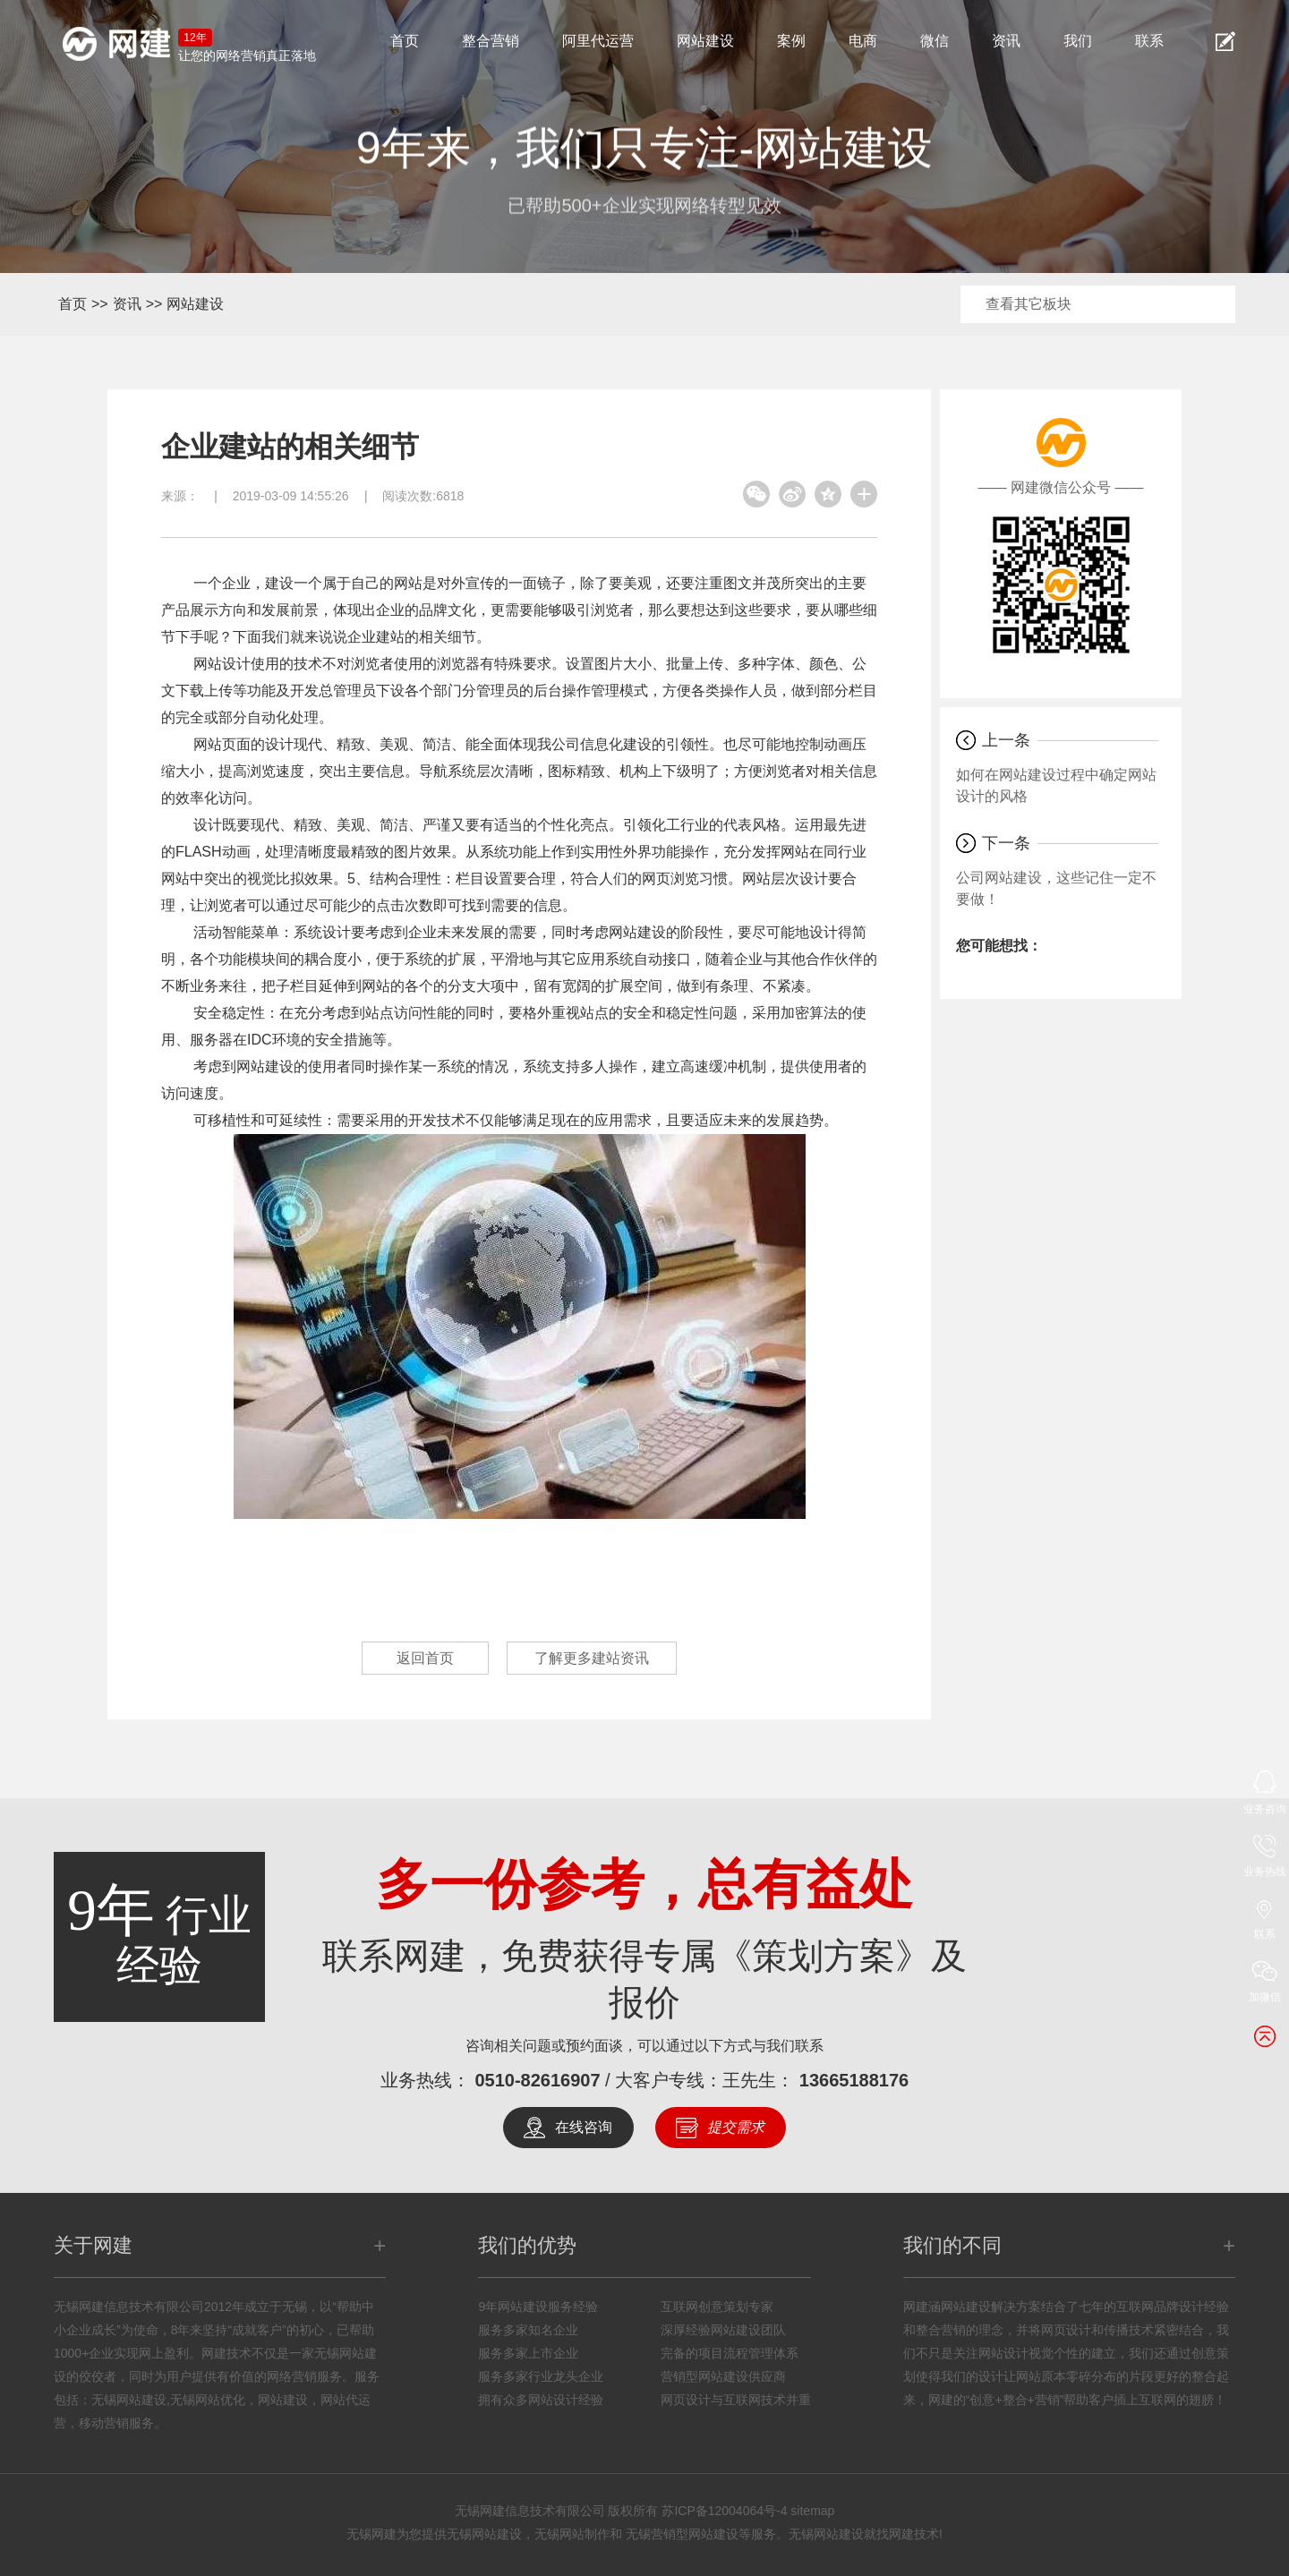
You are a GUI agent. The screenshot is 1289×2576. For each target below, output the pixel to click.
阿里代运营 (598, 40)
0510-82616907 (537, 2080)
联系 (1149, 40)
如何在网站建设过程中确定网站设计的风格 (1056, 785)
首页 (404, 40)
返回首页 (425, 1658)
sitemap (812, 2510)
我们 (1077, 40)
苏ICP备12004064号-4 (724, 2510)
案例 (791, 40)
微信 (934, 40)
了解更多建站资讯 (591, 1658)
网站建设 (705, 40)
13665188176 (854, 2080)
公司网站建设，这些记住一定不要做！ (1056, 888)
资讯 (1006, 40)
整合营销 (490, 40)
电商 (863, 40)
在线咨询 (583, 2127)
